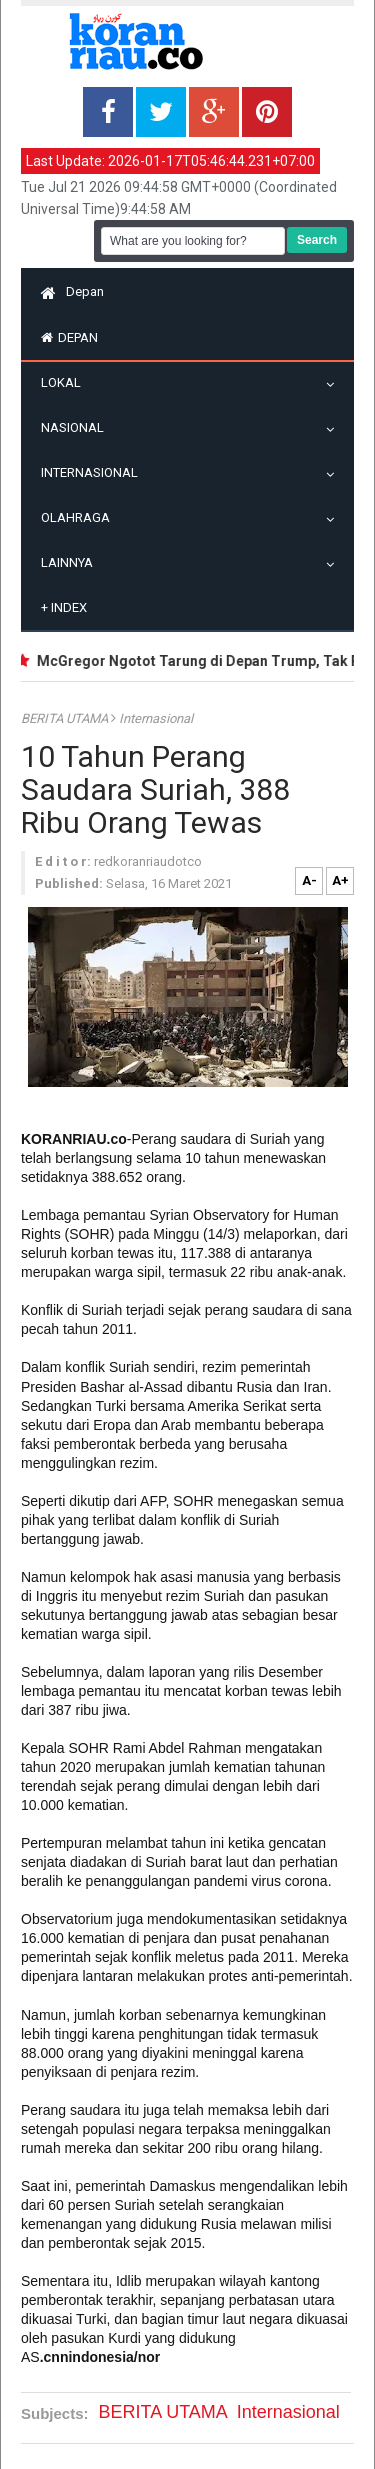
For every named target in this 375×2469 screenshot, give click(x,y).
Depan (72, 291)
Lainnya (72, 562)
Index (64, 607)
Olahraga (80, 517)
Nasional (77, 427)
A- (309, 880)
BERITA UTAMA (66, 718)
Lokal (66, 382)
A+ (340, 880)
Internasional (94, 472)
